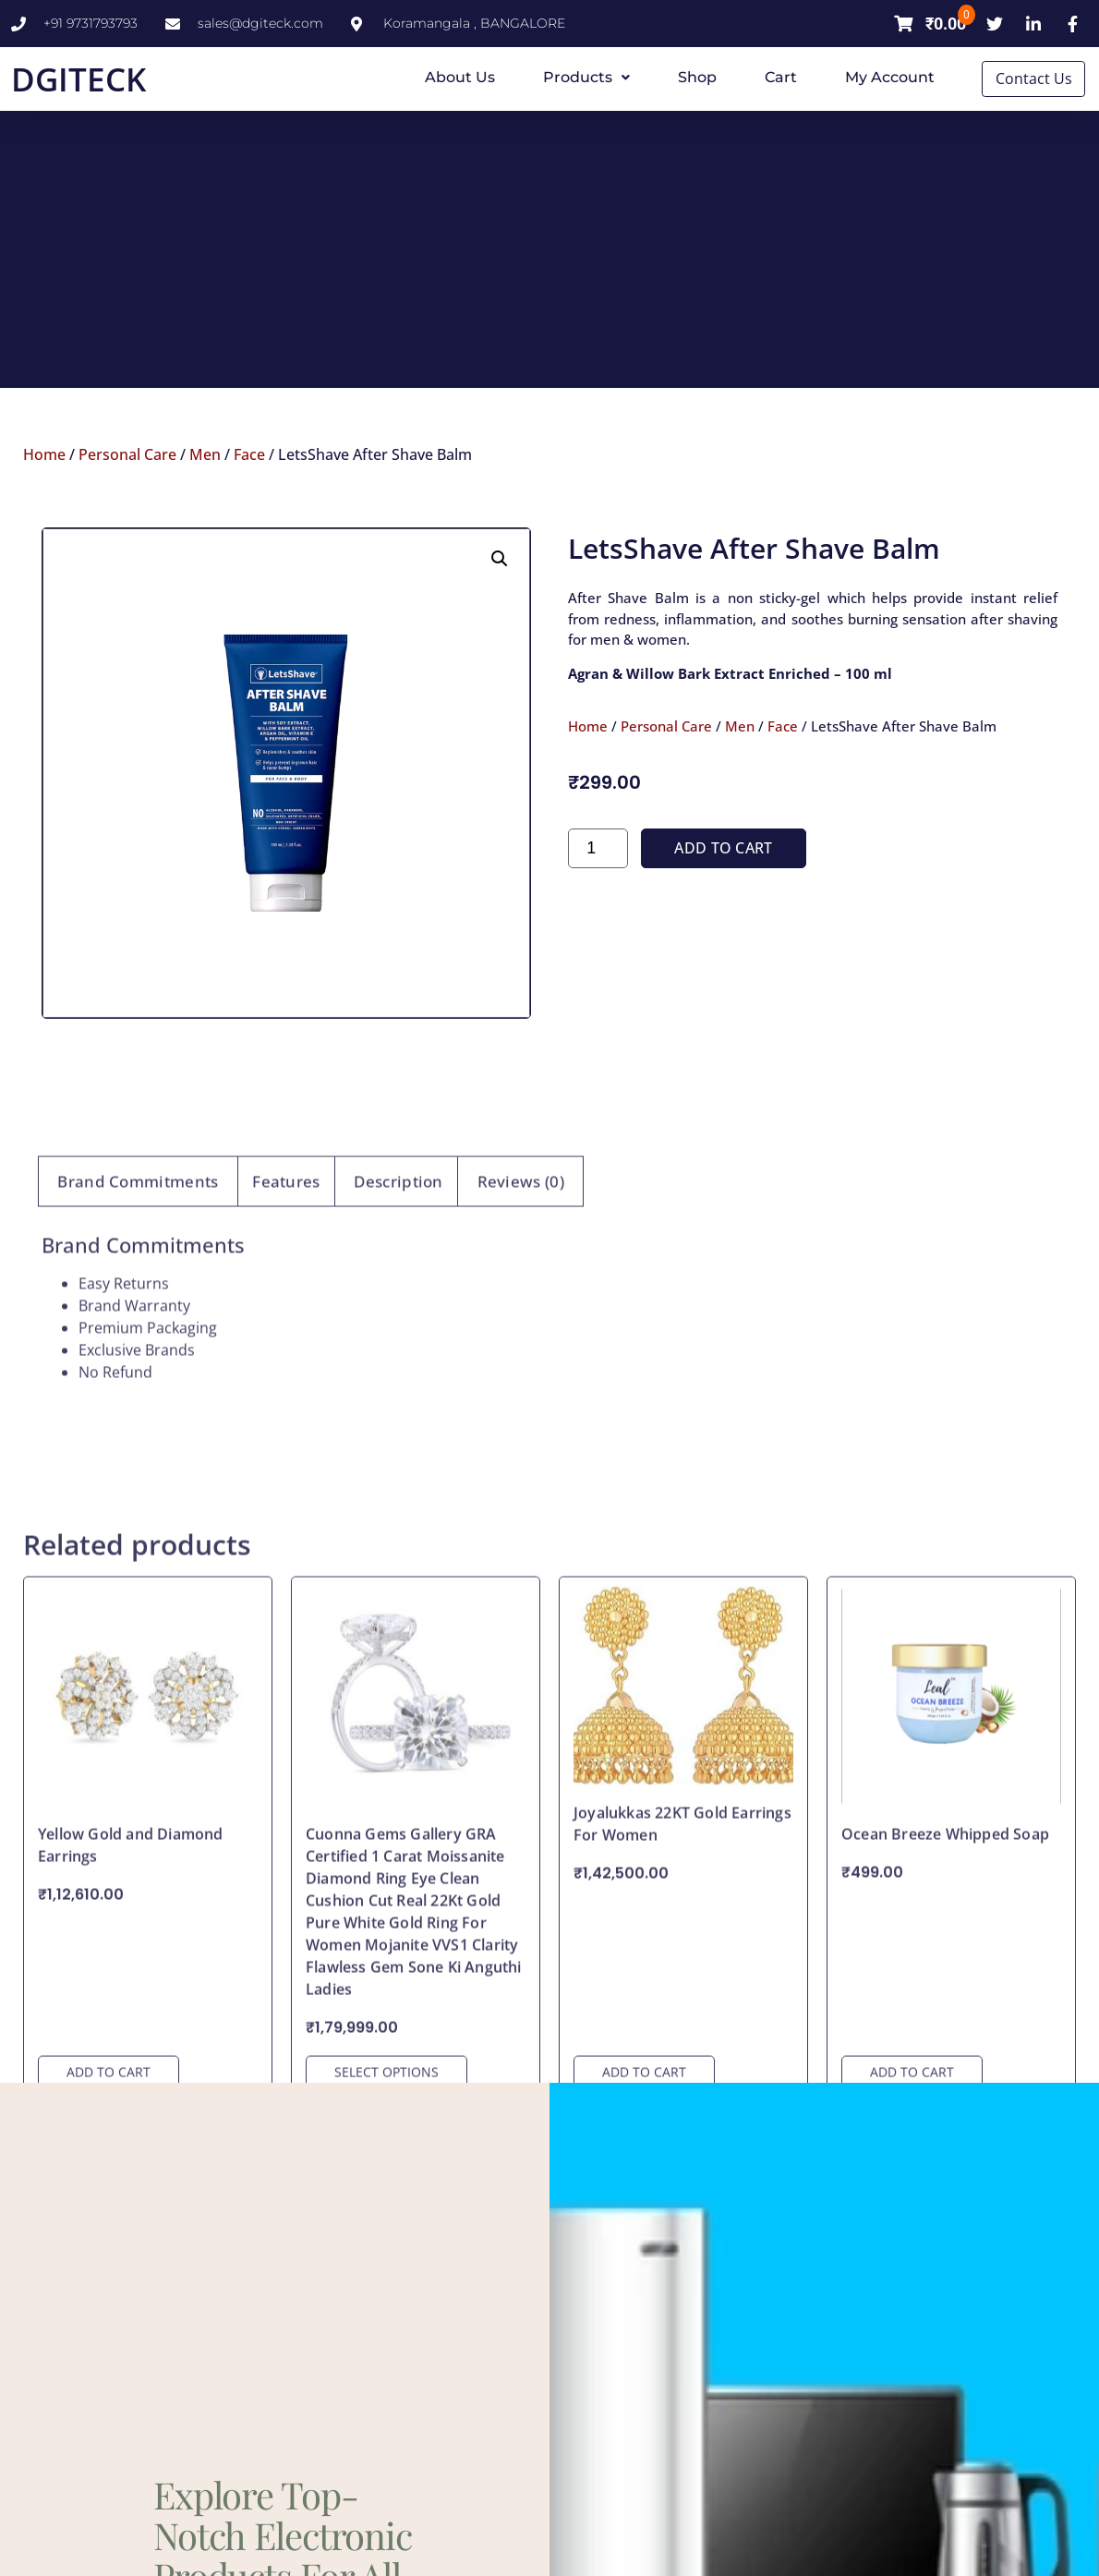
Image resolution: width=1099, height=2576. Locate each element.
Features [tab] (286, 1377)
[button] (499, 666)
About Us (460, 77)
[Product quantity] (598, 956)
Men (205, 453)
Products (586, 77)
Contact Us (1034, 78)
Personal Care (127, 453)
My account (890, 77)
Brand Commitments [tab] (137, 1377)
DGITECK (78, 79)
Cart (781, 77)
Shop (697, 77)
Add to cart (723, 956)
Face (249, 453)
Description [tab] (398, 1377)
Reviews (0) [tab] (520, 1377)
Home (44, 453)
